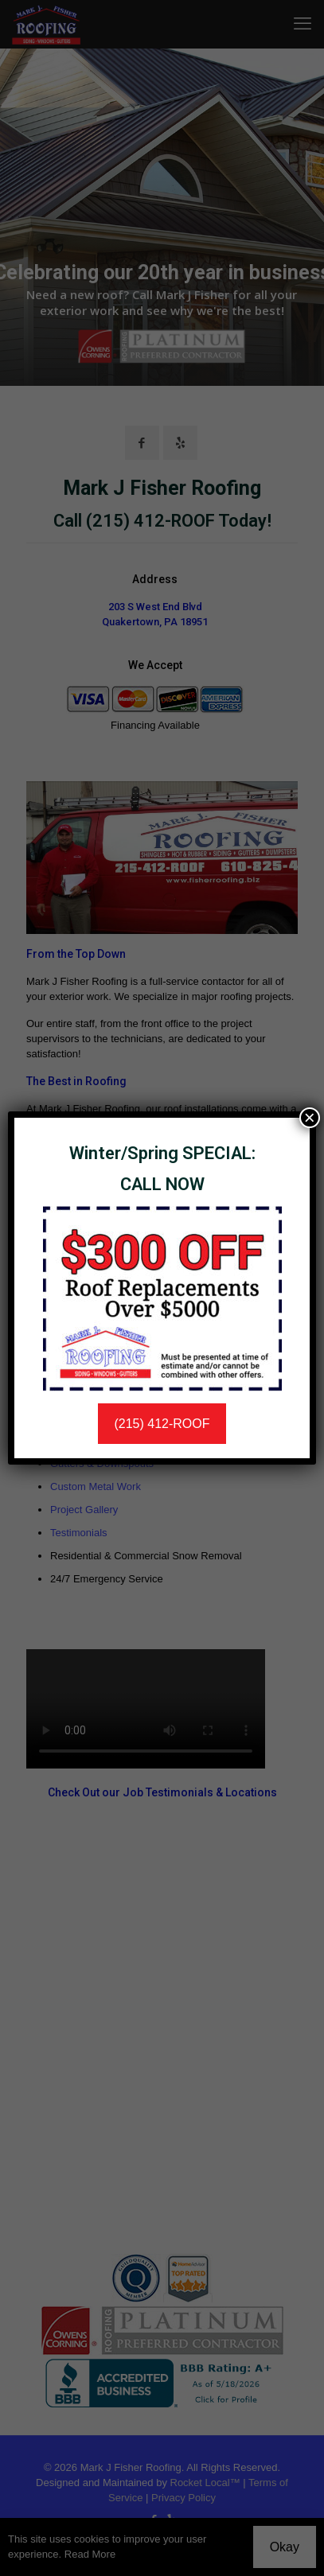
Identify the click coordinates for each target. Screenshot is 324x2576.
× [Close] (309, 1117)
